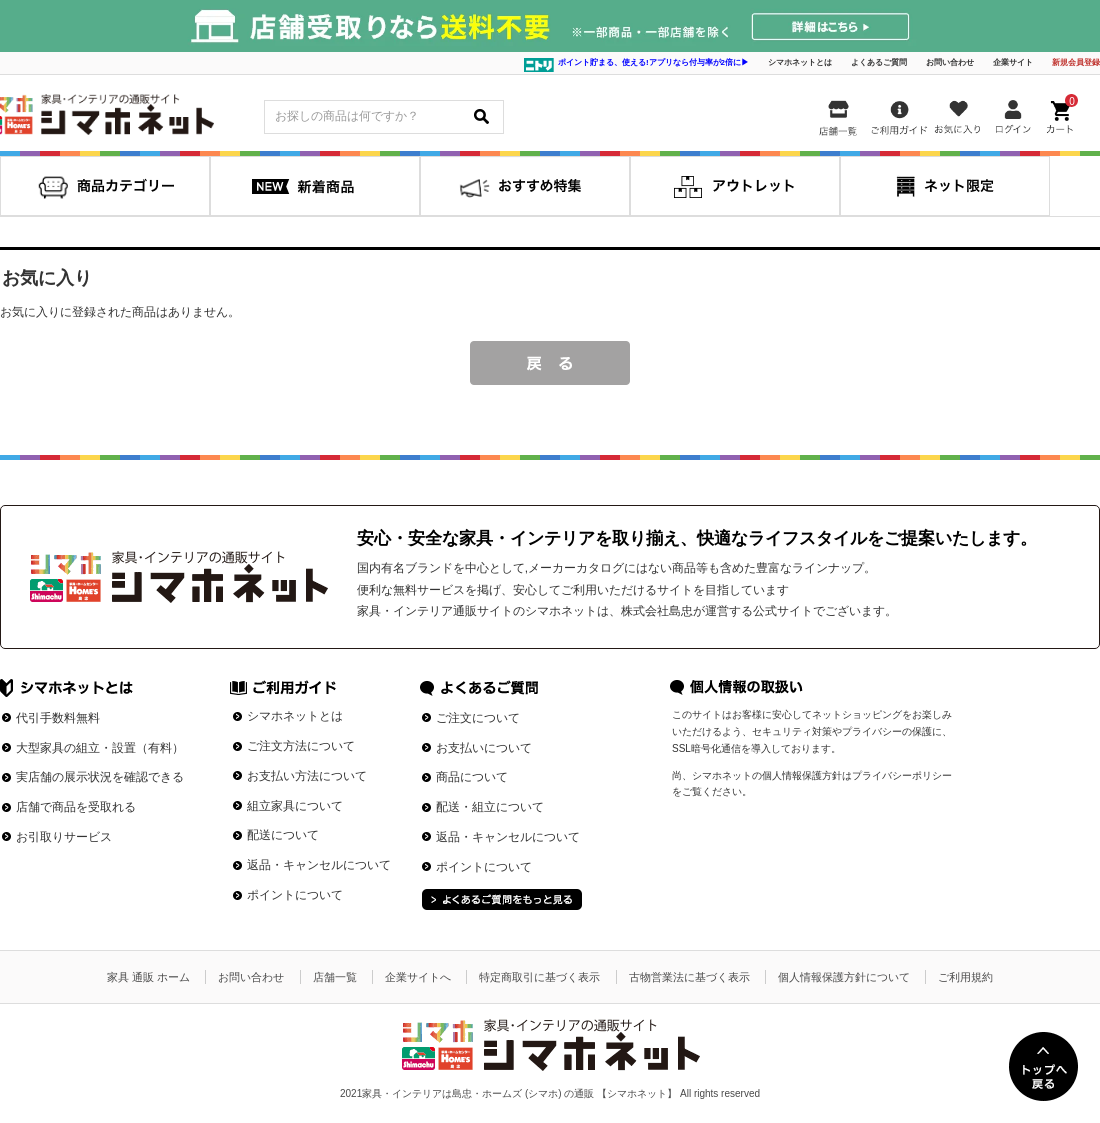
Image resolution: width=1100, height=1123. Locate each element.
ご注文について (478, 718)
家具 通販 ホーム (148, 977)
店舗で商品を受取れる (76, 807)
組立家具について (295, 806)
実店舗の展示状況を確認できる (100, 777)
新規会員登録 (1076, 62)
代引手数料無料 (58, 718)
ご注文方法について (301, 746)
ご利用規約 (965, 977)
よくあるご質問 (879, 62)
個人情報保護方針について (844, 977)
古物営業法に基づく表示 (689, 977)
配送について (283, 835)
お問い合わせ (950, 62)
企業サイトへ (418, 977)
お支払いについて (484, 748)
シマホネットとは (800, 62)
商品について (472, 777)
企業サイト (1013, 62)
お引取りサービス (64, 837)
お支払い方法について (307, 776)
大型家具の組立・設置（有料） (100, 748)
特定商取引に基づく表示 (539, 977)
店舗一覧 (335, 977)
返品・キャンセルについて (319, 865)
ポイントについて (295, 895)
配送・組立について (490, 807)
